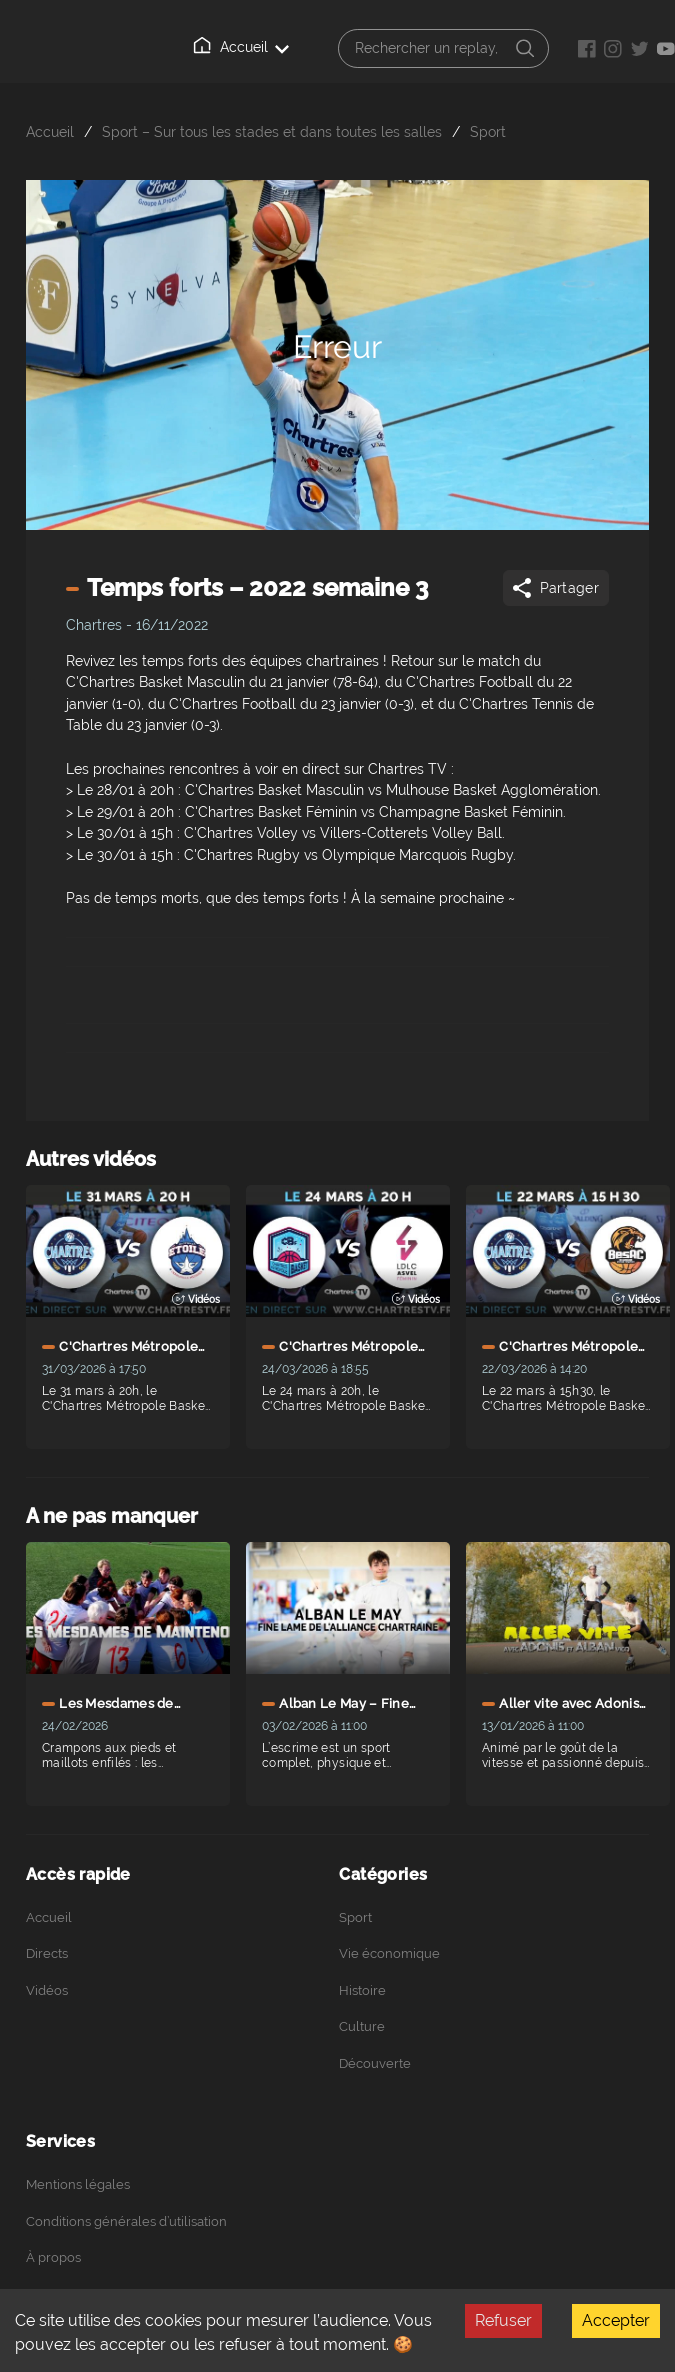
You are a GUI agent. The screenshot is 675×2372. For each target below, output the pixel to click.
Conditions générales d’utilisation (126, 2221)
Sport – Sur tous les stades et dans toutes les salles (272, 131)
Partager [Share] (554, 588)
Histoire (362, 1990)
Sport (488, 131)
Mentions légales (78, 2184)
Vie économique (389, 1953)
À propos (53, 2257)
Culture (362, 2026)
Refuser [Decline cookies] (503, 2320)
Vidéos (47, 1990)
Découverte (375, 2063)
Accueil (241, 46)
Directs (47, 1953)
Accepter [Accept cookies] (616, 2320)
